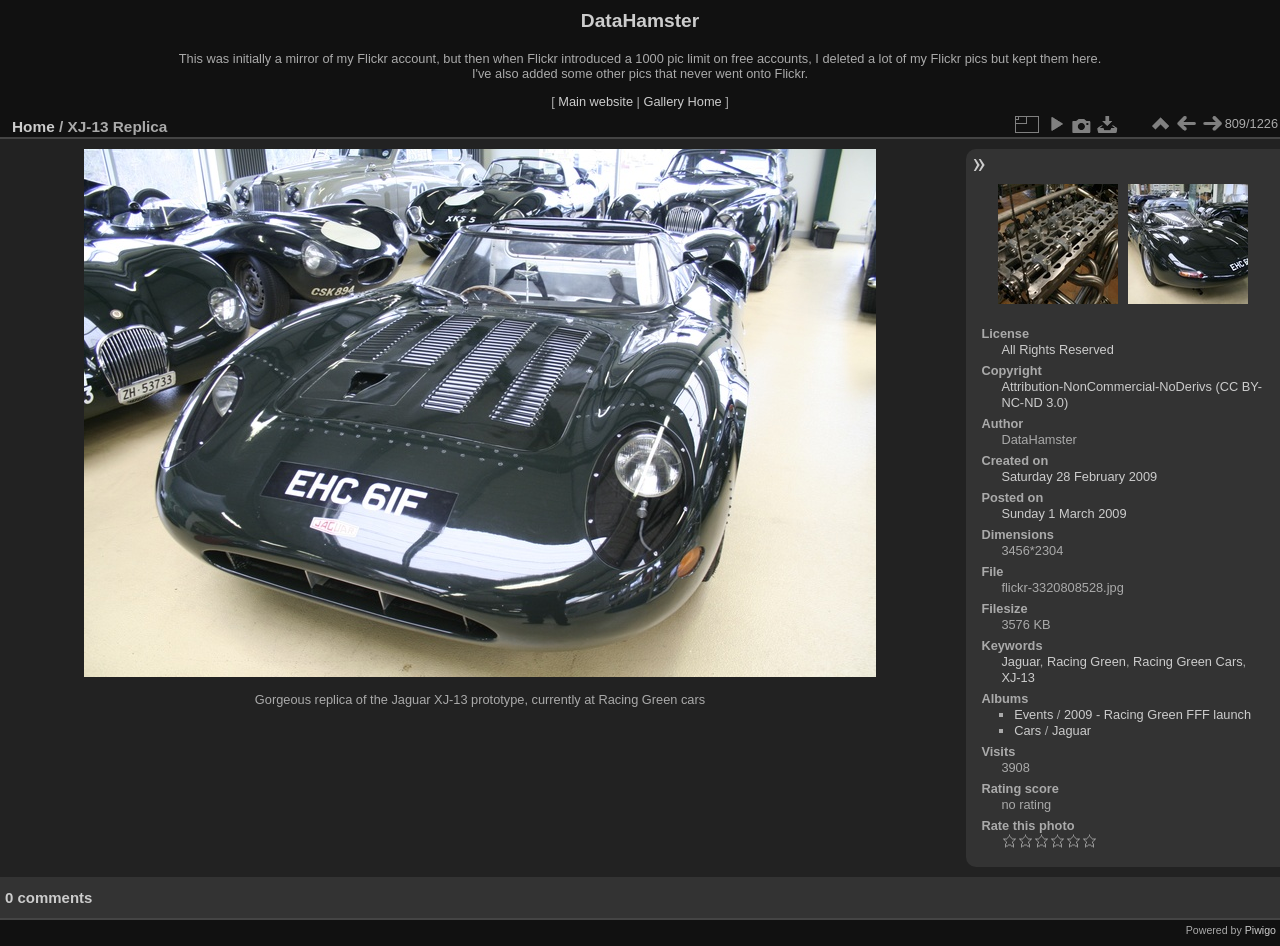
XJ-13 (1017, 677)
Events (1033, 714)
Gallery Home (682, 101)
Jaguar (1020, 661)
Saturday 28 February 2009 (1079, 476)
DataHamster (640, 20)
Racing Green (1086, 661)
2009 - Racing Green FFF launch (1157, 714)
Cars (1027, 730)
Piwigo (1260, 930)
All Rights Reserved (1057, 349)
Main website (595, 101)
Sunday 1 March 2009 (1063, 513)
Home (33, 126)
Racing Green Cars (1188, 661)
